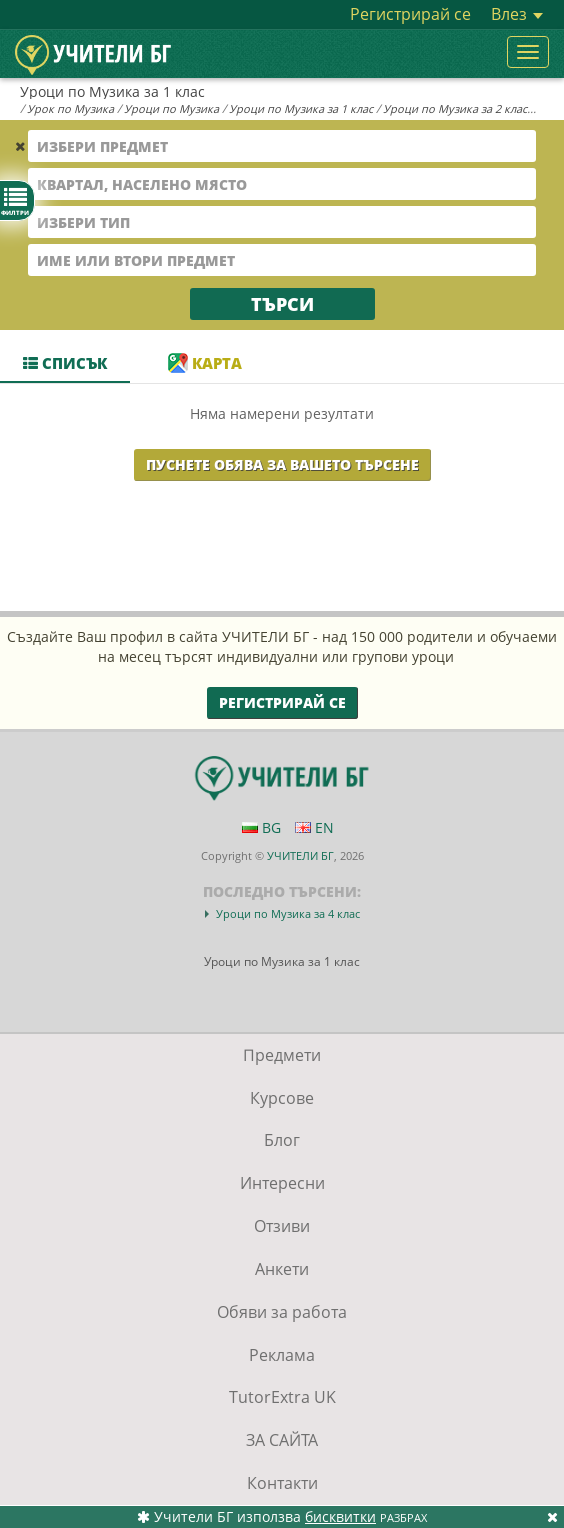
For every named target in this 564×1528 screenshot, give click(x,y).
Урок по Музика (70, 108)
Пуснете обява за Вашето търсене (282, 464)
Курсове (282, 1098)
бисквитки (340, 1516)
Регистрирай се (410, 14)
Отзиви (282, 1226)
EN (314, 827)
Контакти (282, 1483)
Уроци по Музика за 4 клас (288, 913)
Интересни (282, 1183)
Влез (517, 14)
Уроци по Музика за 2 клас (455, 108)
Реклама (282, 1355)
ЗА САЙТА (282, 1440)
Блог (282, 1140)
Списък (65, 363)
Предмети (282, 1055)
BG (261, 827)
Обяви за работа (282, 1312)
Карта (205, 363)
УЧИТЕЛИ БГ (300, 855)
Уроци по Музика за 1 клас (301, 108)
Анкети (282, 1269)
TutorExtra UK (282, 1397)
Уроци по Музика (171, 108)
